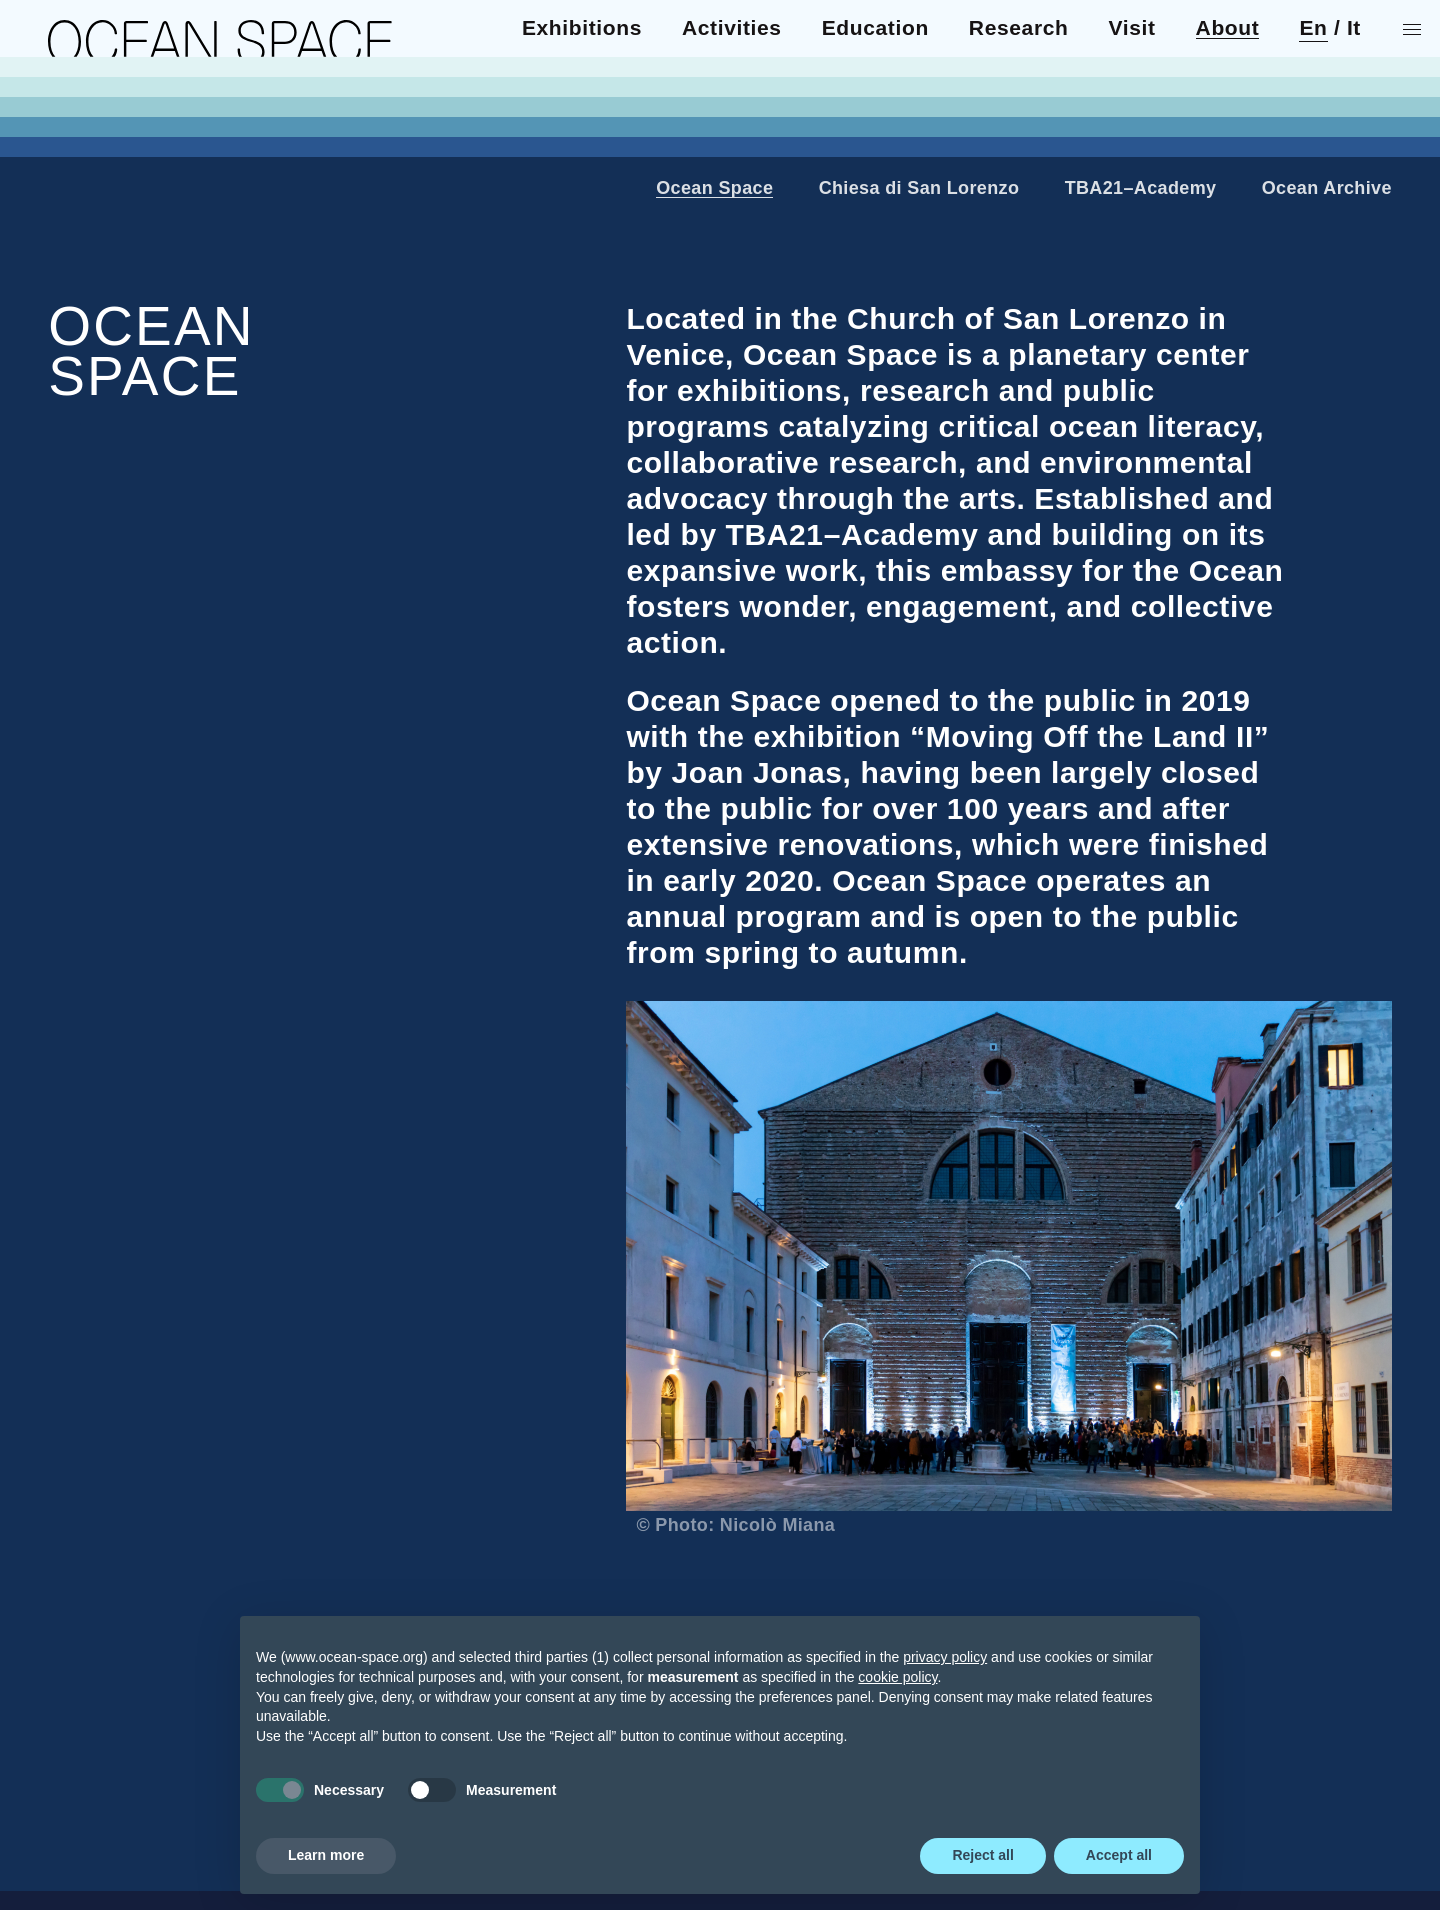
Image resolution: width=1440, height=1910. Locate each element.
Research (98, 131)
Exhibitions (108, 71)
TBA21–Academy (1141, 188)
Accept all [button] (1119, 1855)
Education (101, 111)
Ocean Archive (1327, 188)
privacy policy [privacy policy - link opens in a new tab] (945, 1657)
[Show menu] (1415, 29)
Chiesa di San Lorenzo (919, 188)
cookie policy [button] (897, 1677)
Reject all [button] (982, 1855)
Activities (98, 91)
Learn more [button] (326, 1855)
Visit (71, 151)
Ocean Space (714, 188)
